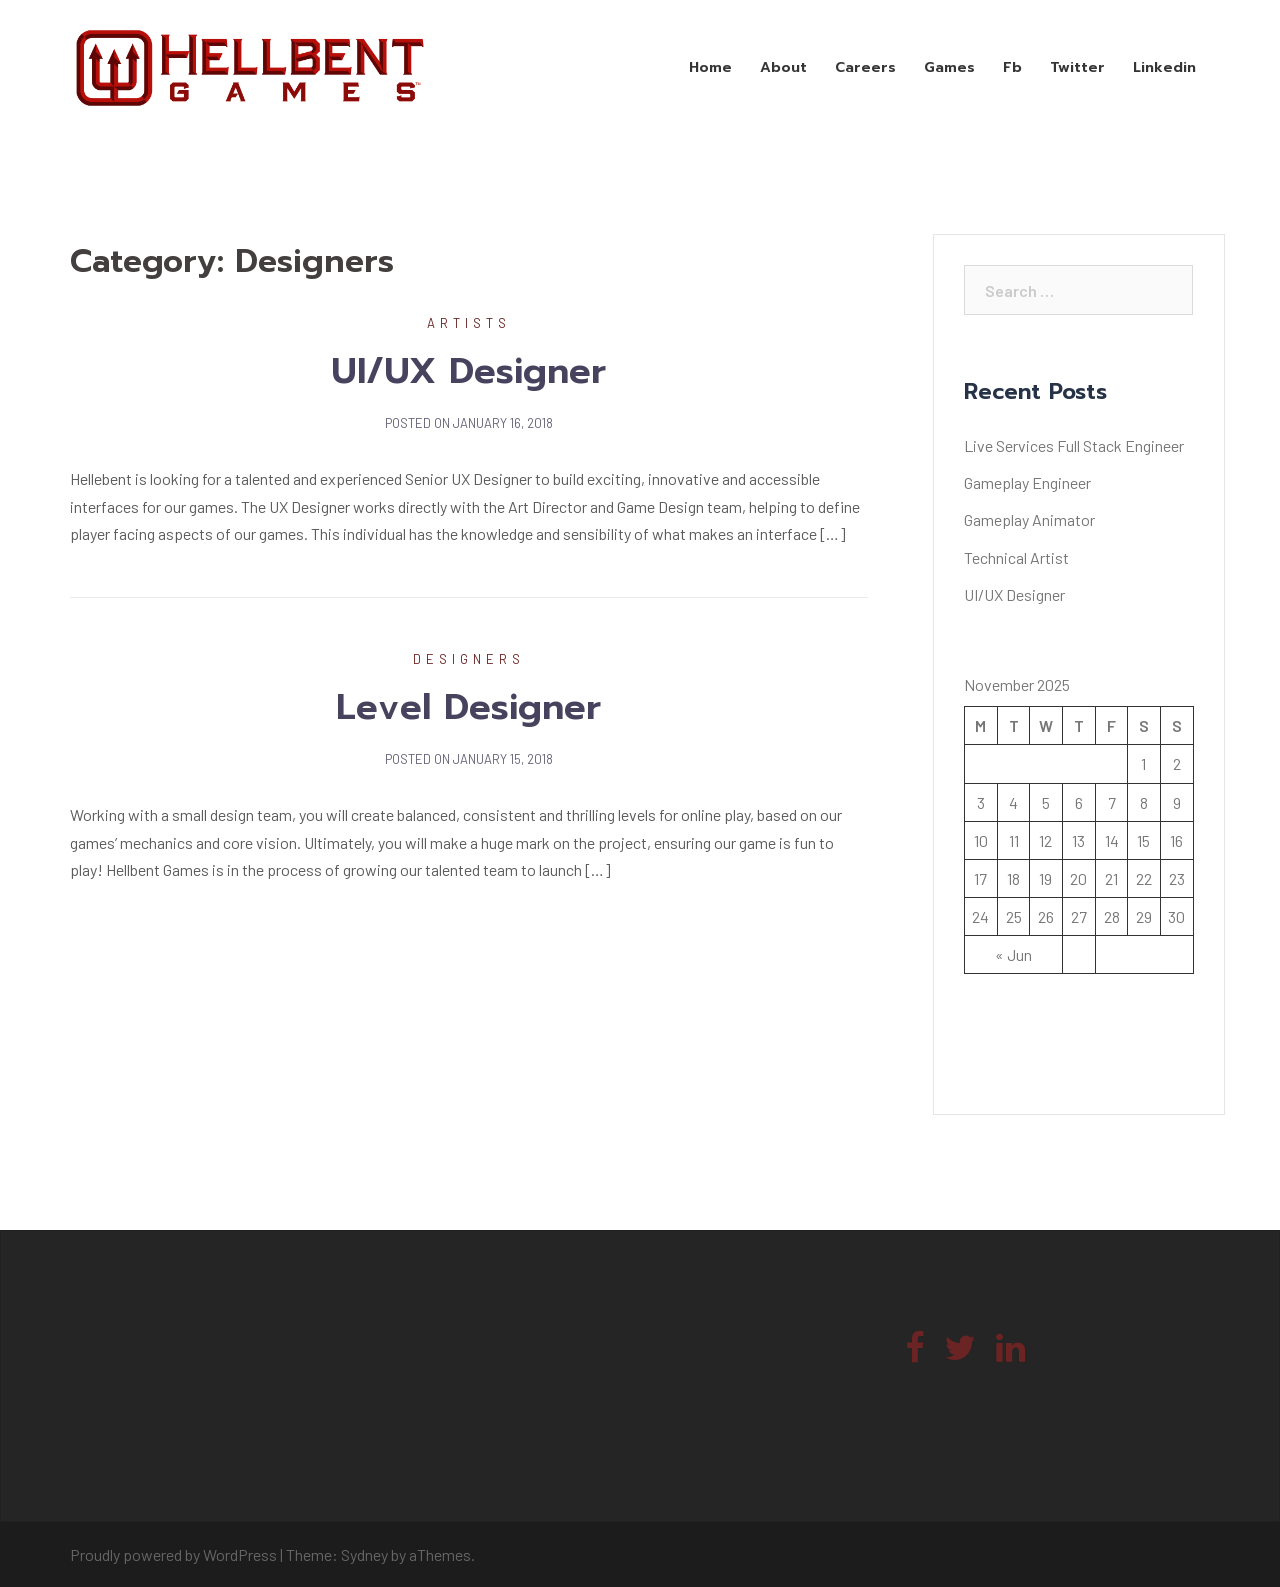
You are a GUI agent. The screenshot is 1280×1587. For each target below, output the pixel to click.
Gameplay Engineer (1027, 482)
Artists (469, 323)
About (783, 67)
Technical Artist (1016, 557)
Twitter (1077, 67)
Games (949, 67)
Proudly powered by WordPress (173, 1554)
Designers (469, 659)
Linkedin (1164, 67)
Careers (865, 67)
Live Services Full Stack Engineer (1074, 445)
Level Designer (468, 707)
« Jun (1013, 954)
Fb (1012, 67)
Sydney (364, 1554)
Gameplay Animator (1029, 519)
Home (710, 67)
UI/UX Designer (468, 371)
